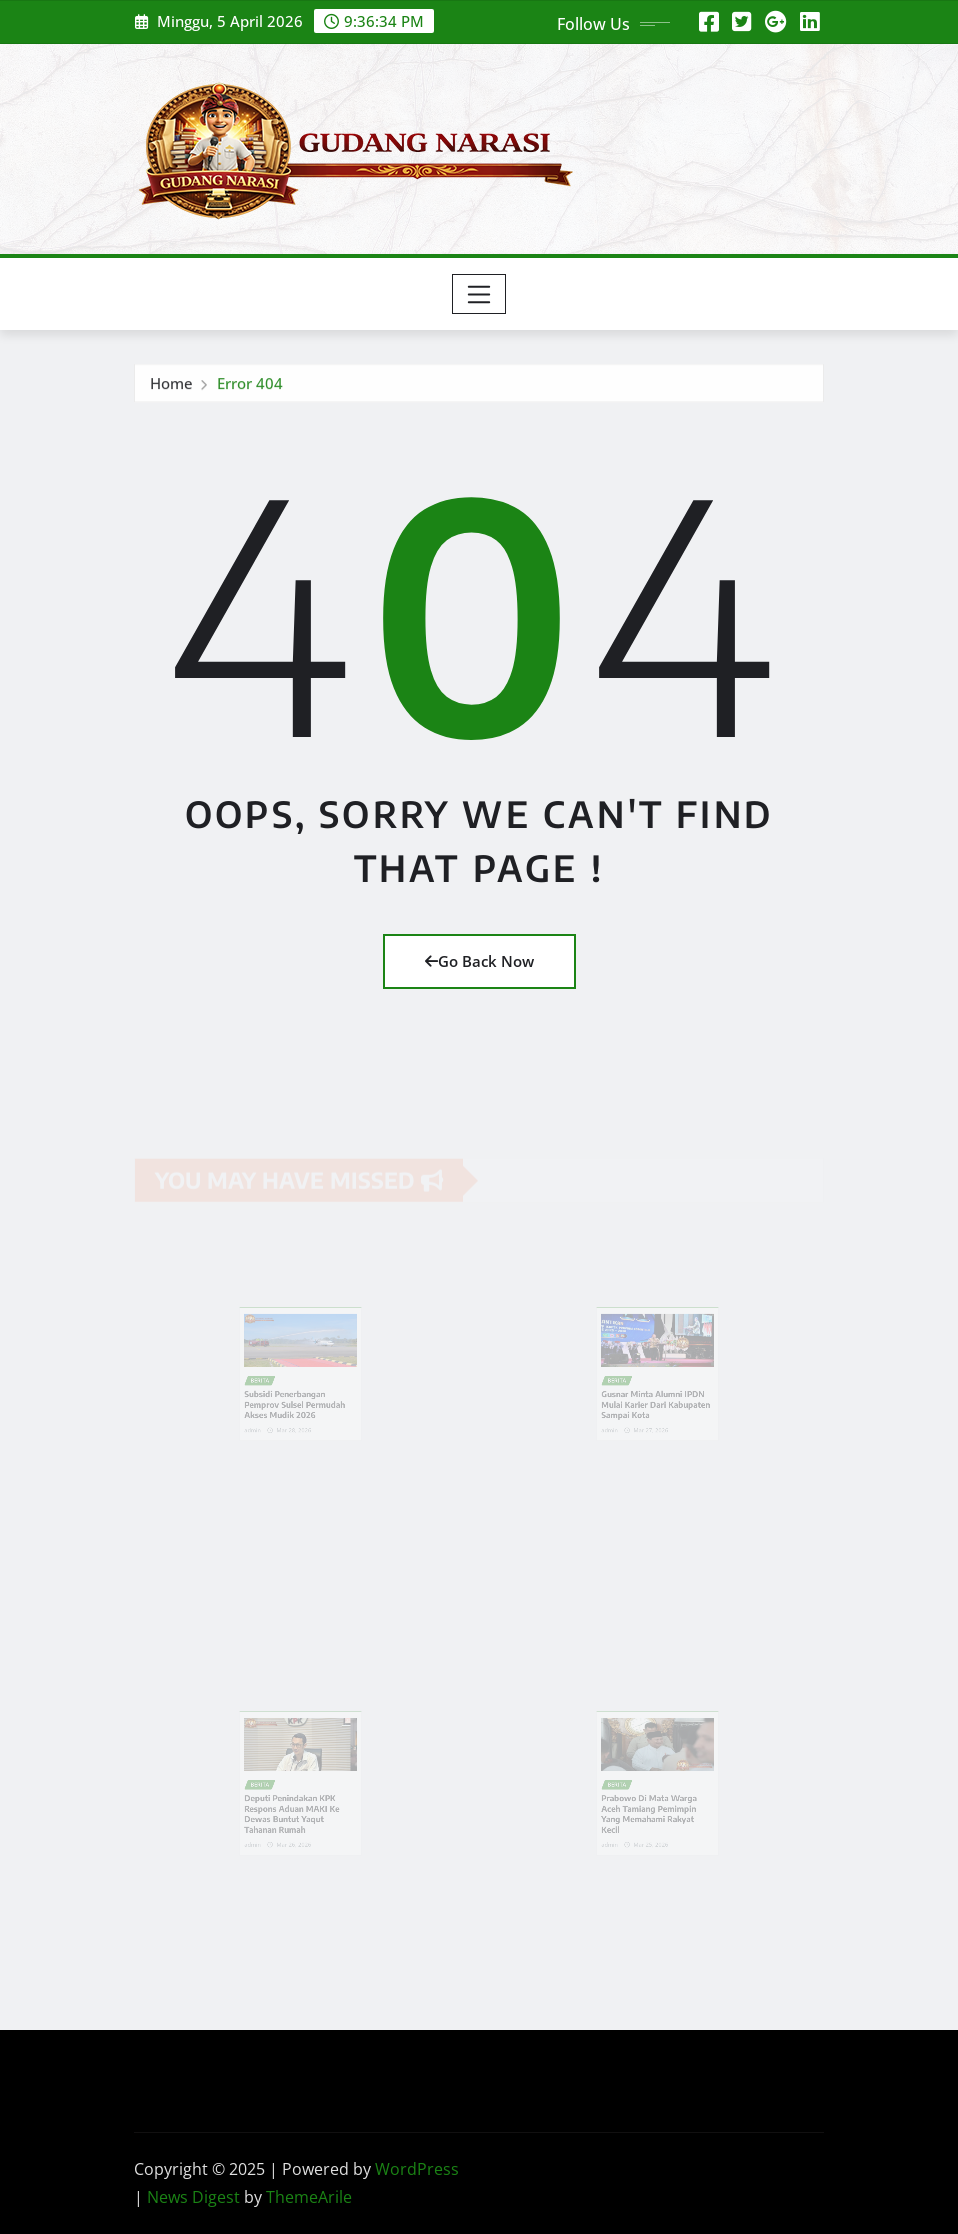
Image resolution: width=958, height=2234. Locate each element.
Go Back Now (479, 961)
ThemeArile (309, 2197)
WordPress (417, 2169)
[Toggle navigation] (479, 294)
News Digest (193, 2197)
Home (171, 386)
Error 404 (250, 386)
